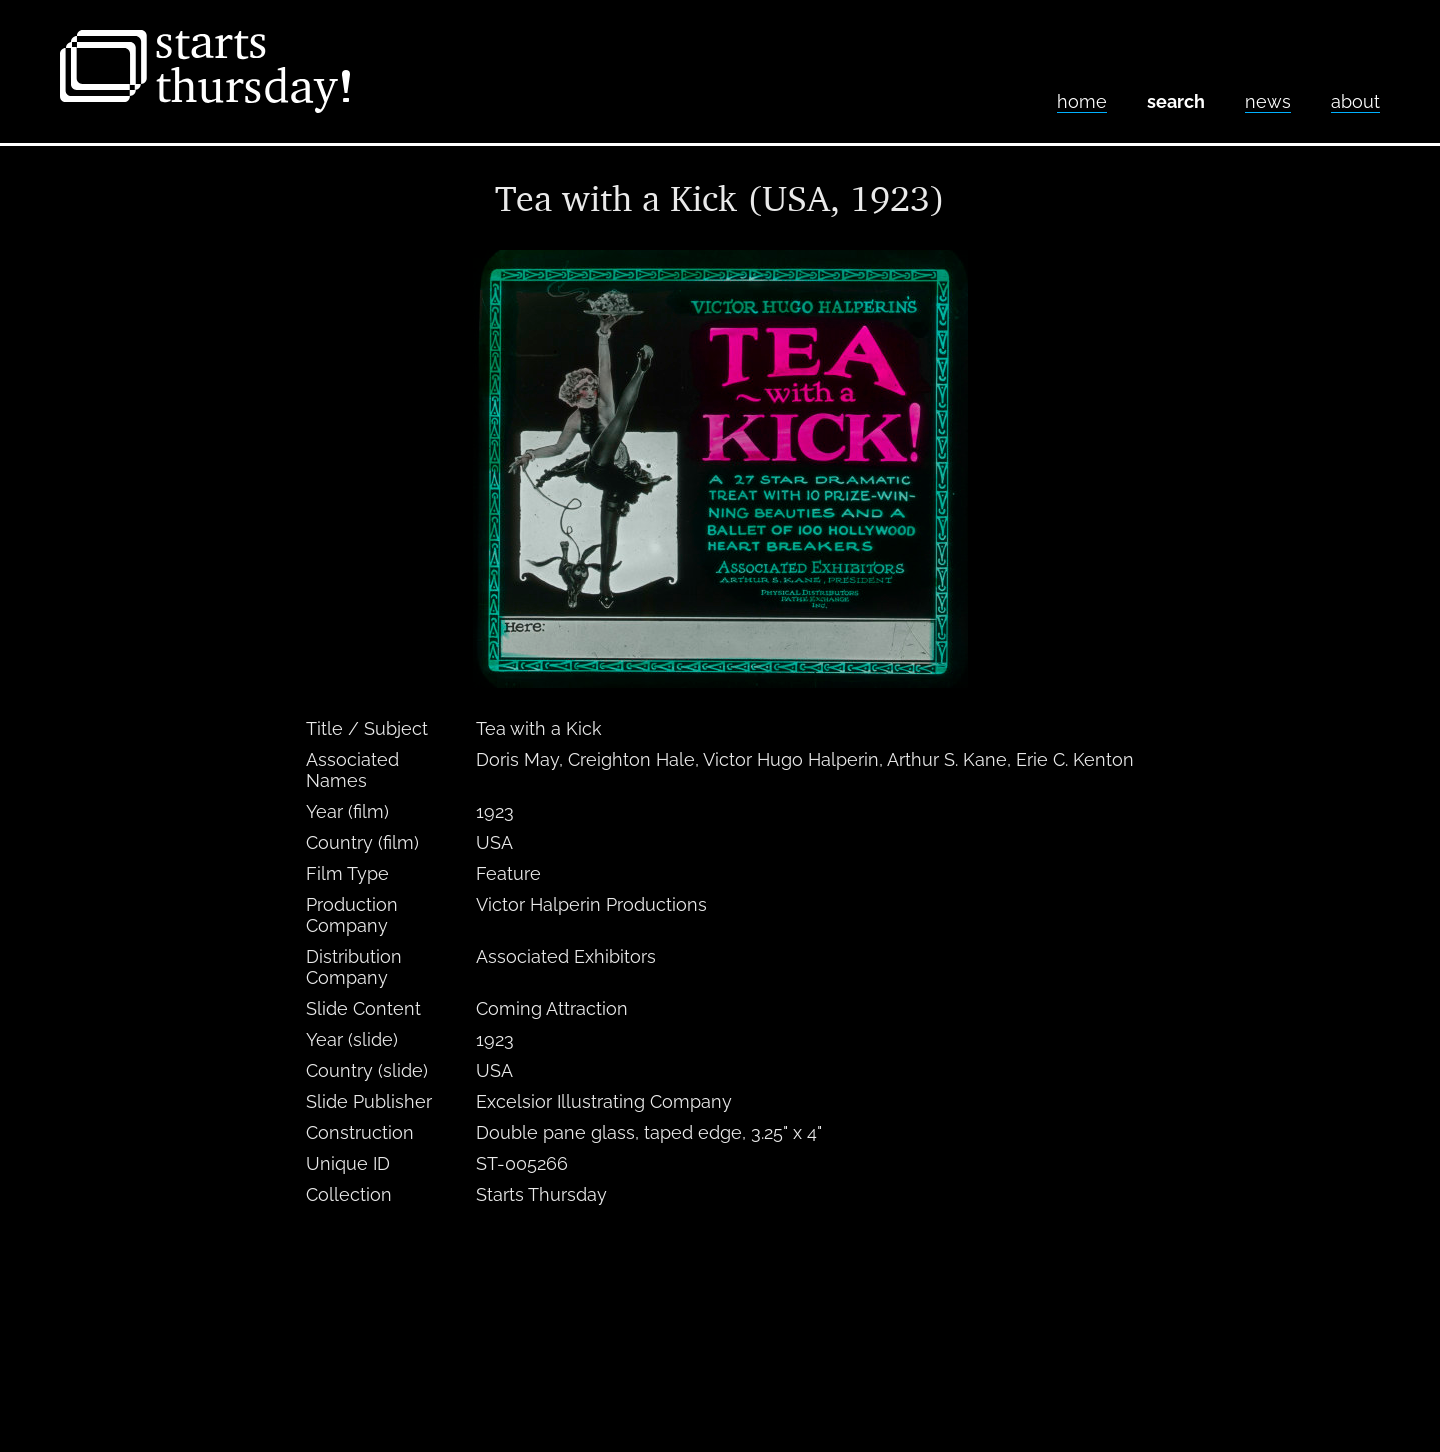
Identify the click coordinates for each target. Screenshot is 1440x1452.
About (1355, 101)
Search (1176, 101)
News (1268, 101)
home (1082, 101)
